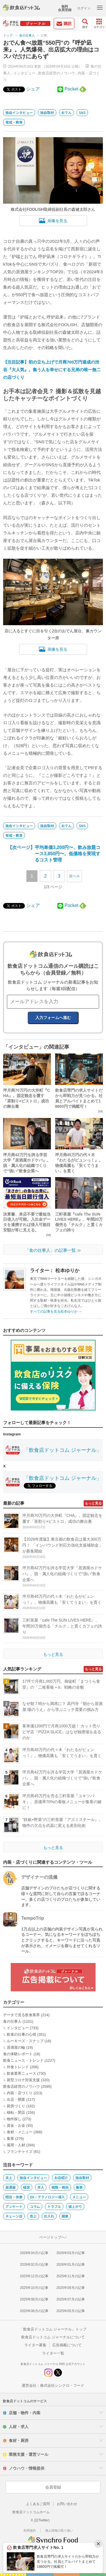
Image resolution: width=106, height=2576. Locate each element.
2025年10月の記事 (34, 2288)
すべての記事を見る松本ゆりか (56, 1311)
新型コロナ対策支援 (23, 2080)
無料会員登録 (65, 8)
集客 (10, 2138)
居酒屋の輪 (16, 2047)
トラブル (54, 2206)
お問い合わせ (67, 2504)
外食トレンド (18, 2067)
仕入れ (49, 2216)
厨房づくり (16, 2106)
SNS (82, 112)
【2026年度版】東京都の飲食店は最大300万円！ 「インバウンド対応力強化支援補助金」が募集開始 (62, 1545)
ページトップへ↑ (53, 2237)
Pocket (71, 89)
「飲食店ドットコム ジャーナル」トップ (53, 2329)
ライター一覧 (53, 2353)
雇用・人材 (16, 2145)
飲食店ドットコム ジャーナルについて (53, 2337)
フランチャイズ (20, 2151)
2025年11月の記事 (71, 2276)
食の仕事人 (27, 35)
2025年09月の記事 (71, 2288)
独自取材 (47, 112)
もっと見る (93, 1503)
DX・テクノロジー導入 (47, 2196)
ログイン (84, 8)
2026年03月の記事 (71, 2253)
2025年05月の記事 (71, 2311)
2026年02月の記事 (34, 2265)
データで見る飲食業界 (21, 2015)
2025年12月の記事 (34, 2276)
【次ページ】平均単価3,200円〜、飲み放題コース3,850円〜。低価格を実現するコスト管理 (67, 853)
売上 (33, 2216)
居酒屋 (10, 2187)
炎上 (8, 2177)
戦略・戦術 (60, 2187)
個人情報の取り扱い (59, 2530)
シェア (33, 89)
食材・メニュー (20, 2132)
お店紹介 (61, 2177)
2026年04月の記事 (34, 2253)
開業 (65, 2216)
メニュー (79, 2196)
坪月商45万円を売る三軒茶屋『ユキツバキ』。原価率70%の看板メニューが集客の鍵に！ (61, 1802)
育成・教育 (14, 122)
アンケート (13, 2206)
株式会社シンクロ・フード (62, 2385)
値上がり (75, 2206)
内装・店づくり (20, 2093)
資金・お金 (16, 2125)
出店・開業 (16, 2099)
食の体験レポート (18, 2054)
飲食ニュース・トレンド (23, 2060)
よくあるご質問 (38, 2504)
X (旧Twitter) (40, 2520)
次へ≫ (74, 876)
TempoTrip (32, 1918)
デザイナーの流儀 (39, 1877)
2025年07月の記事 (71, 2299)
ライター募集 (35, 2345)
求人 (40, 2187)
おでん (66, 112)
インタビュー (24, 73)
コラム (35, 2206)
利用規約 (29, 2530)
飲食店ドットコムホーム (31, 2512)
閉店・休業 (14, 2196)
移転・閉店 (16, 2112)
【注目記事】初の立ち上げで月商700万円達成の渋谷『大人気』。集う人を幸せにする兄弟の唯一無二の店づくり (52, 370)
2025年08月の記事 (34, 2299)
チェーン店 (13, 2216)
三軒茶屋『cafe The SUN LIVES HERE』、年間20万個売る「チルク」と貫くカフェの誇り (62, 1626)
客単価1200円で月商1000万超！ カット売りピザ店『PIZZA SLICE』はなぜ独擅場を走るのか (61, 1732)
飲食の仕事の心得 (21, 2034)
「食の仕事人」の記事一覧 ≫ (53, 1250)
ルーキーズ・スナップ (25, 2041)
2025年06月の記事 (34, 2311)
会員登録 (53, 2487)
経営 (26, 2187)
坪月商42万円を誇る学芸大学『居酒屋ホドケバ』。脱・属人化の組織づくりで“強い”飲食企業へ (62, 1574)
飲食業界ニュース (21, 2073)
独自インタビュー (19, 112)
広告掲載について (67, 2345)
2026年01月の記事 (71, 2265)
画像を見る (53, 220)
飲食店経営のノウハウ (56, 73)
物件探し (14, 2119)
